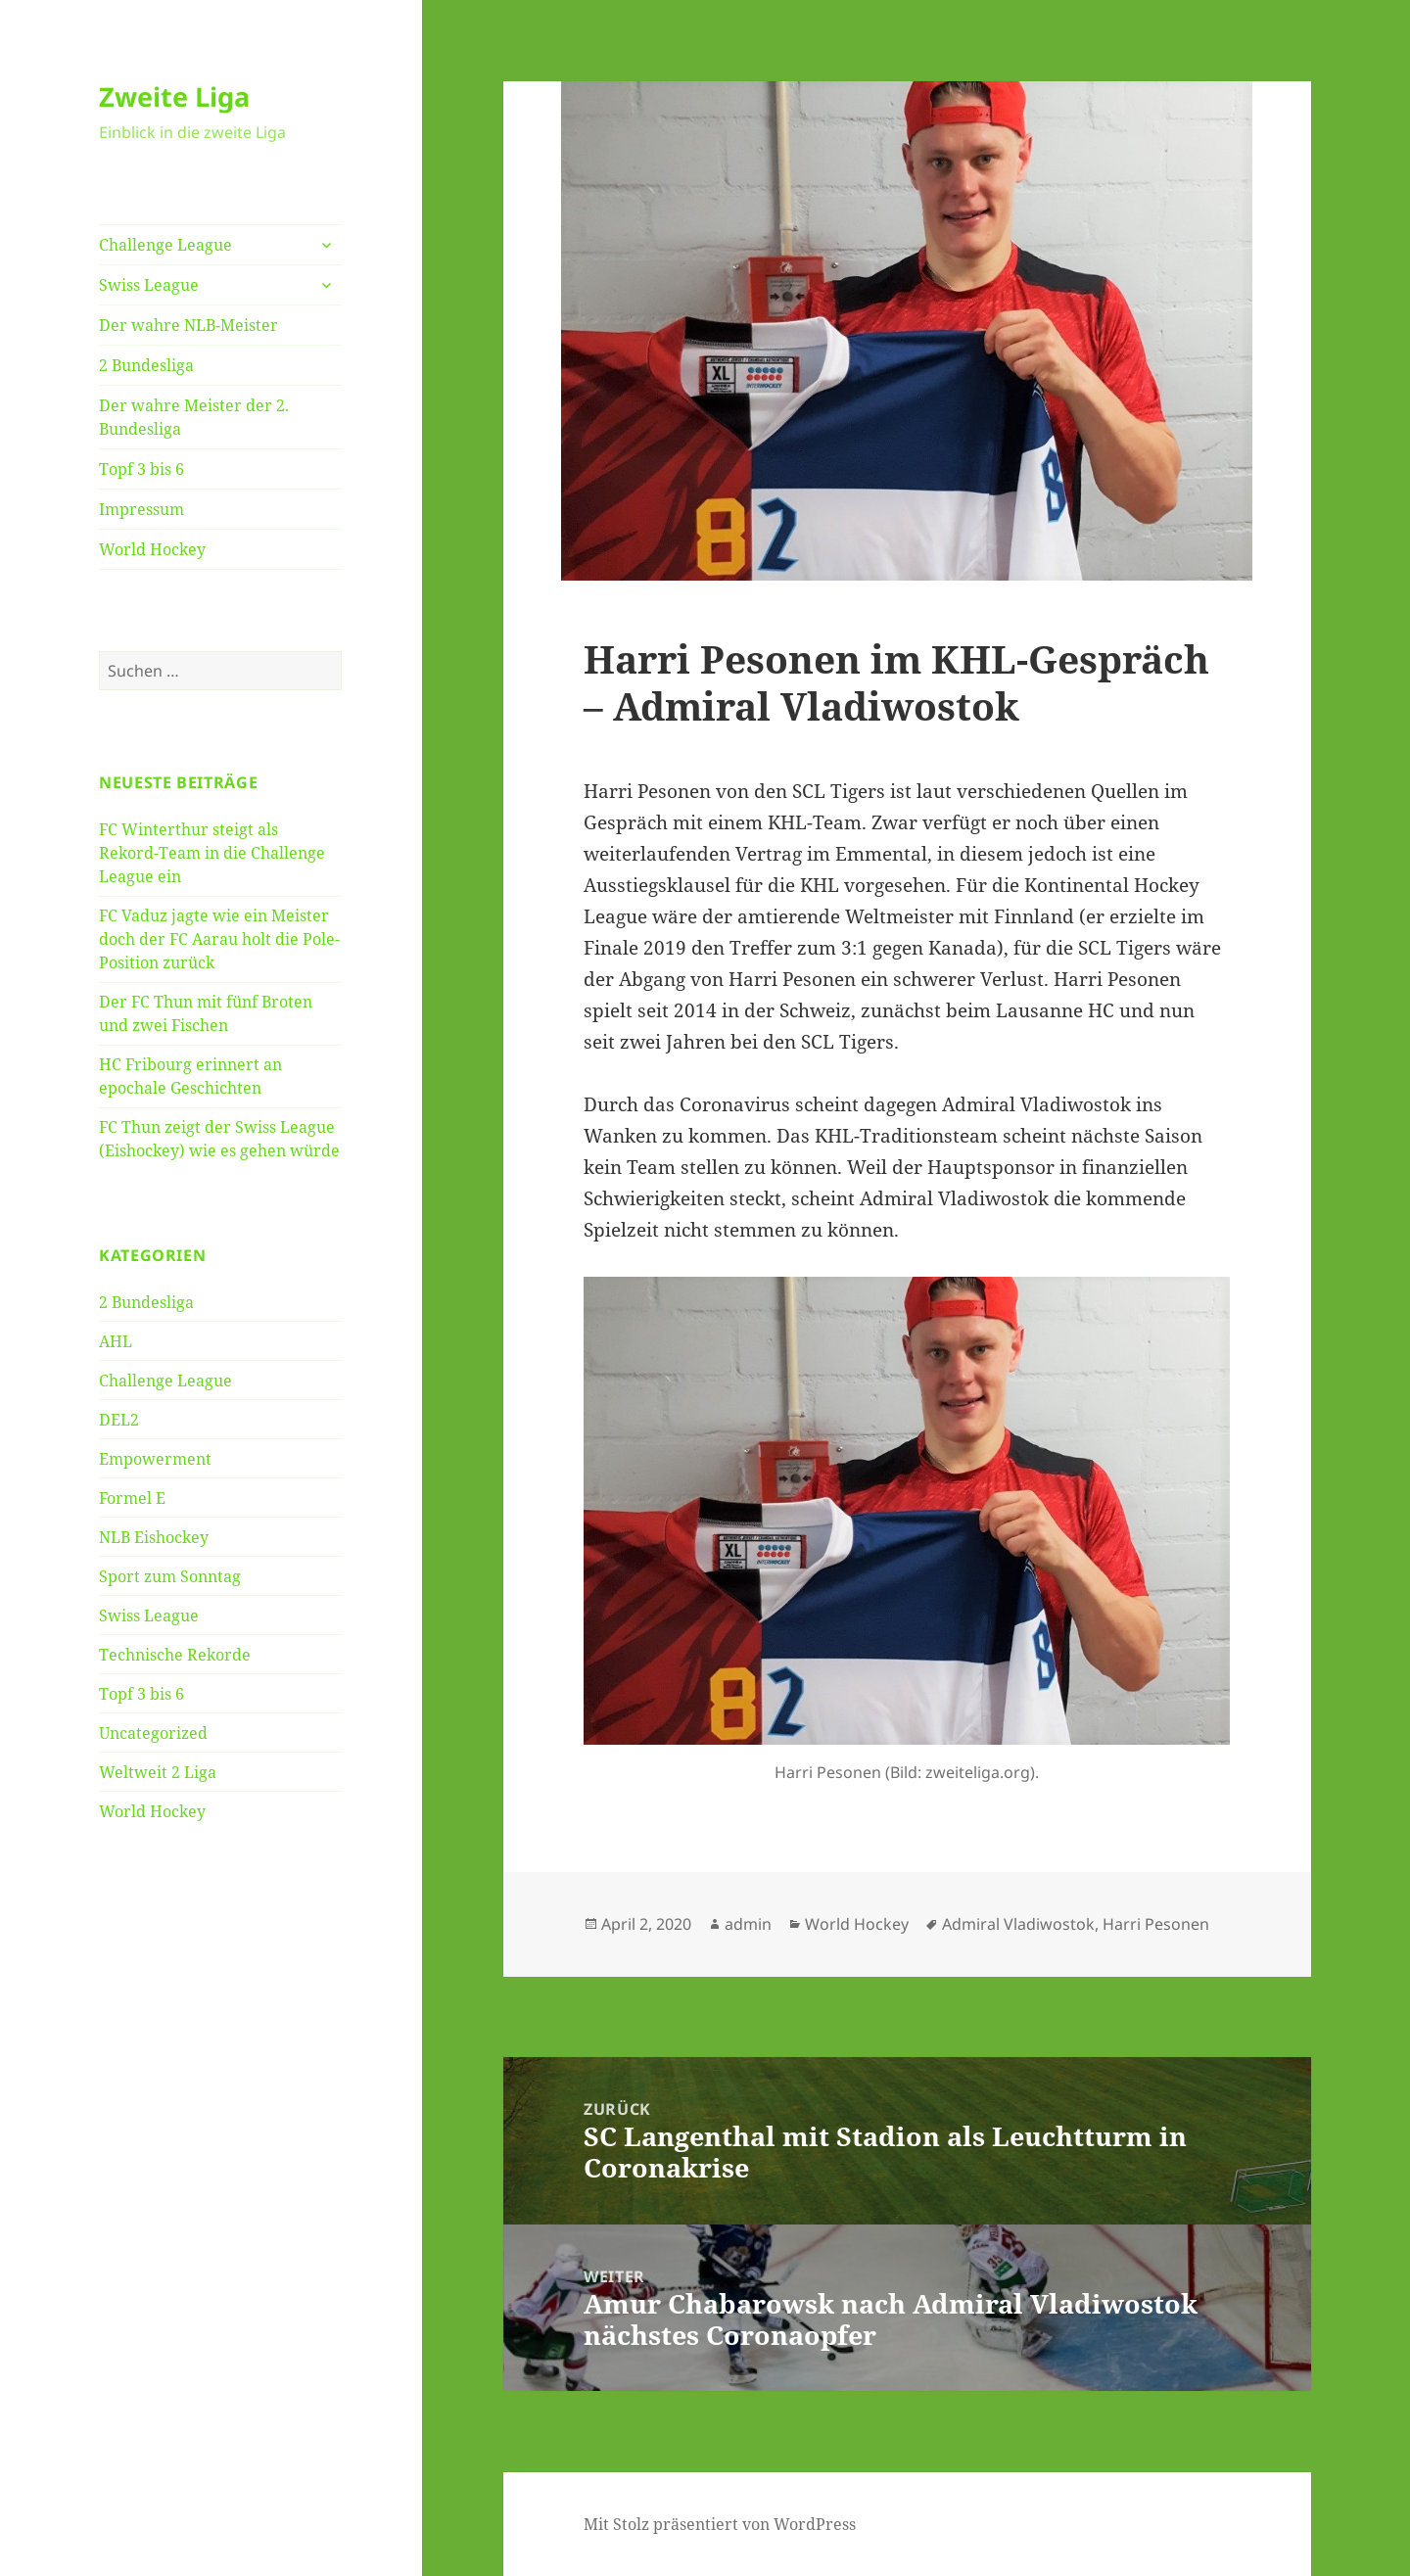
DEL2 (119, 1419)
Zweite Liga (174, 96)
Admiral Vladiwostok (1018, 1924)
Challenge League (165, 245)
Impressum (141, 509)
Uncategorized (153, 1733)
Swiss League (149, 285)
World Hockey (152, 549)
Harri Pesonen (1156, 1924)
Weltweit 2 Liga (157, 1772)
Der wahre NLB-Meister (188, 325)
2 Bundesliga (146, 365)
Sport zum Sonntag (170, 1576)
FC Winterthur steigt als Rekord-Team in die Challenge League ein (212, 853)
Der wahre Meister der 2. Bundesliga (194, 417)
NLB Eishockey (154, 1537)
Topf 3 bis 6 (141, 469)
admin (748, 1924)
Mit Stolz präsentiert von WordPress (720, 2524)
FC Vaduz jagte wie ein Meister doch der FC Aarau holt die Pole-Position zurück (219, 939)
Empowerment (155, 1459)
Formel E (132, 1498)
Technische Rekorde (175, 1654)
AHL (115, 1341)
